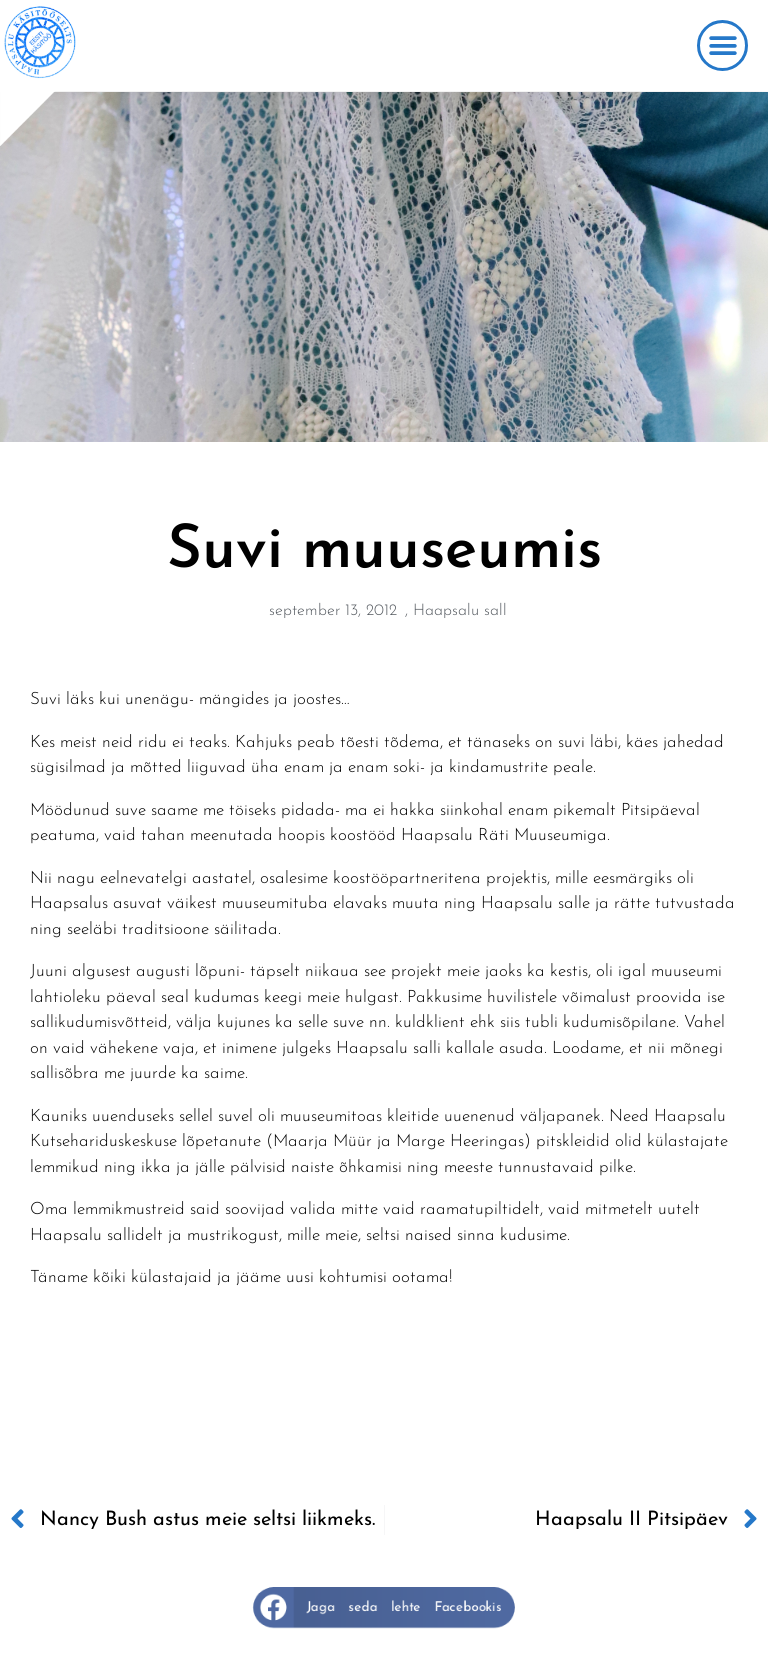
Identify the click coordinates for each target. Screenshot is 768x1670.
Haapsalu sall (460, 611)
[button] (722, 45)
